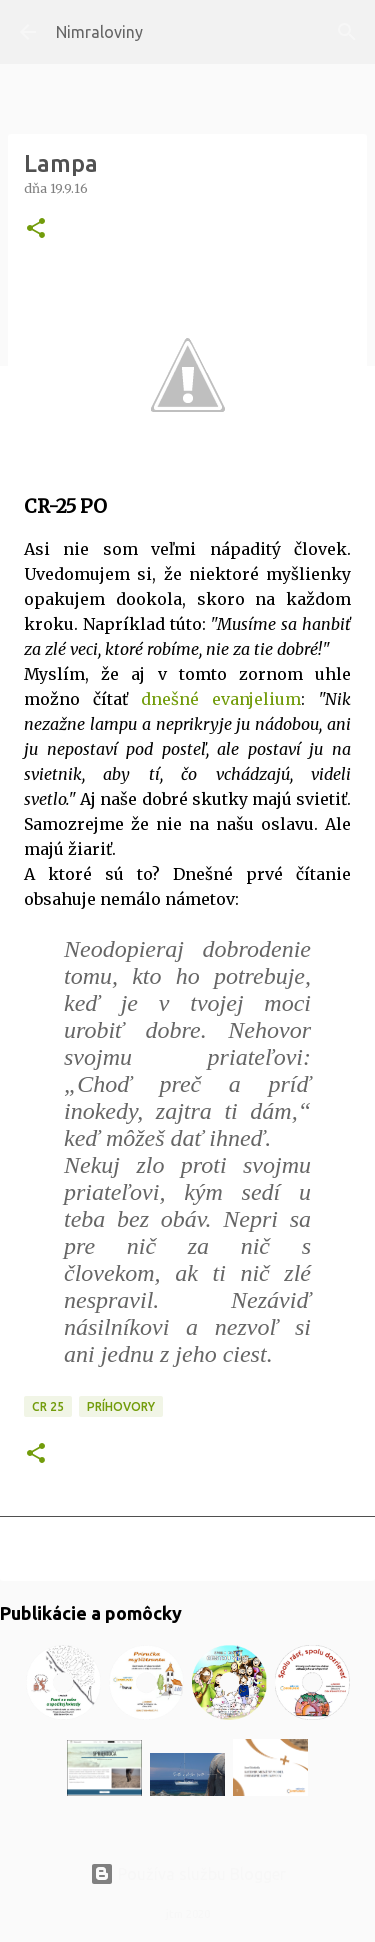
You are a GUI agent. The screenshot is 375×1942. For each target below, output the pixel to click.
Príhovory (121, 1406)
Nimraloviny (99, 32)
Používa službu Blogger (188, 1874)
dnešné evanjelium (221, 699)
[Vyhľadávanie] (347, 32)
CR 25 (48, 1406)
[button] (36, 229)
